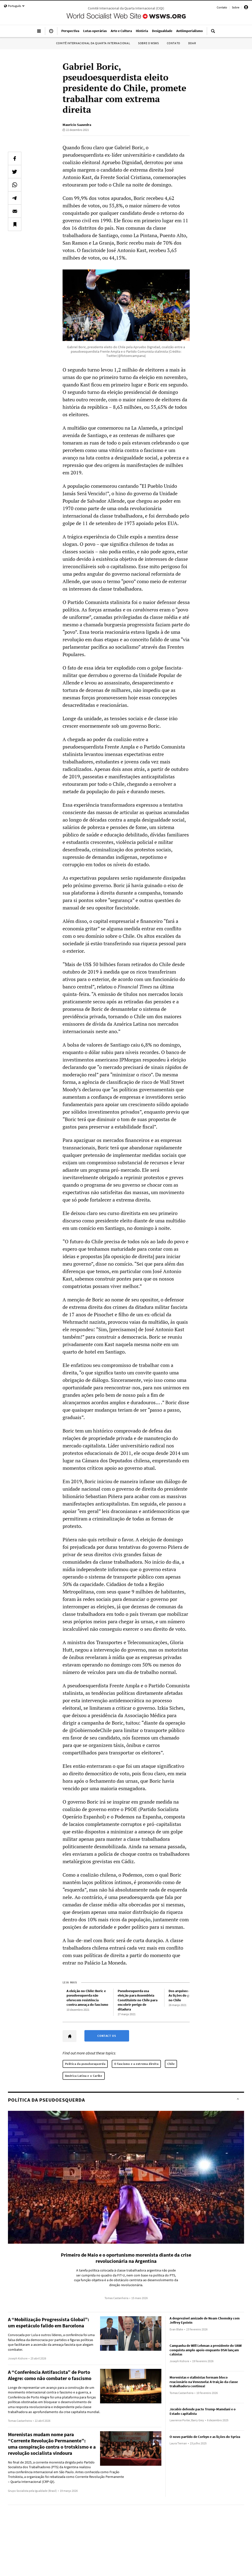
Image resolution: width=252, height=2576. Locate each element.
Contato (222, 7)
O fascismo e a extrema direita (136, 2064)
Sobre (235, 7)
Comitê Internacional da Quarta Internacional (93, 43)
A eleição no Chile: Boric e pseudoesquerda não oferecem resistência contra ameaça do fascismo (87, 1998)
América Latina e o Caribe (83, 2076)
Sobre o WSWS (148, 43)
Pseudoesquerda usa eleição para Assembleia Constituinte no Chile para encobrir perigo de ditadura (137, 2000)
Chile (171, 2064)
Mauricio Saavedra (77, 124)
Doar (192, 43)
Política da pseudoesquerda (85, 2064)
